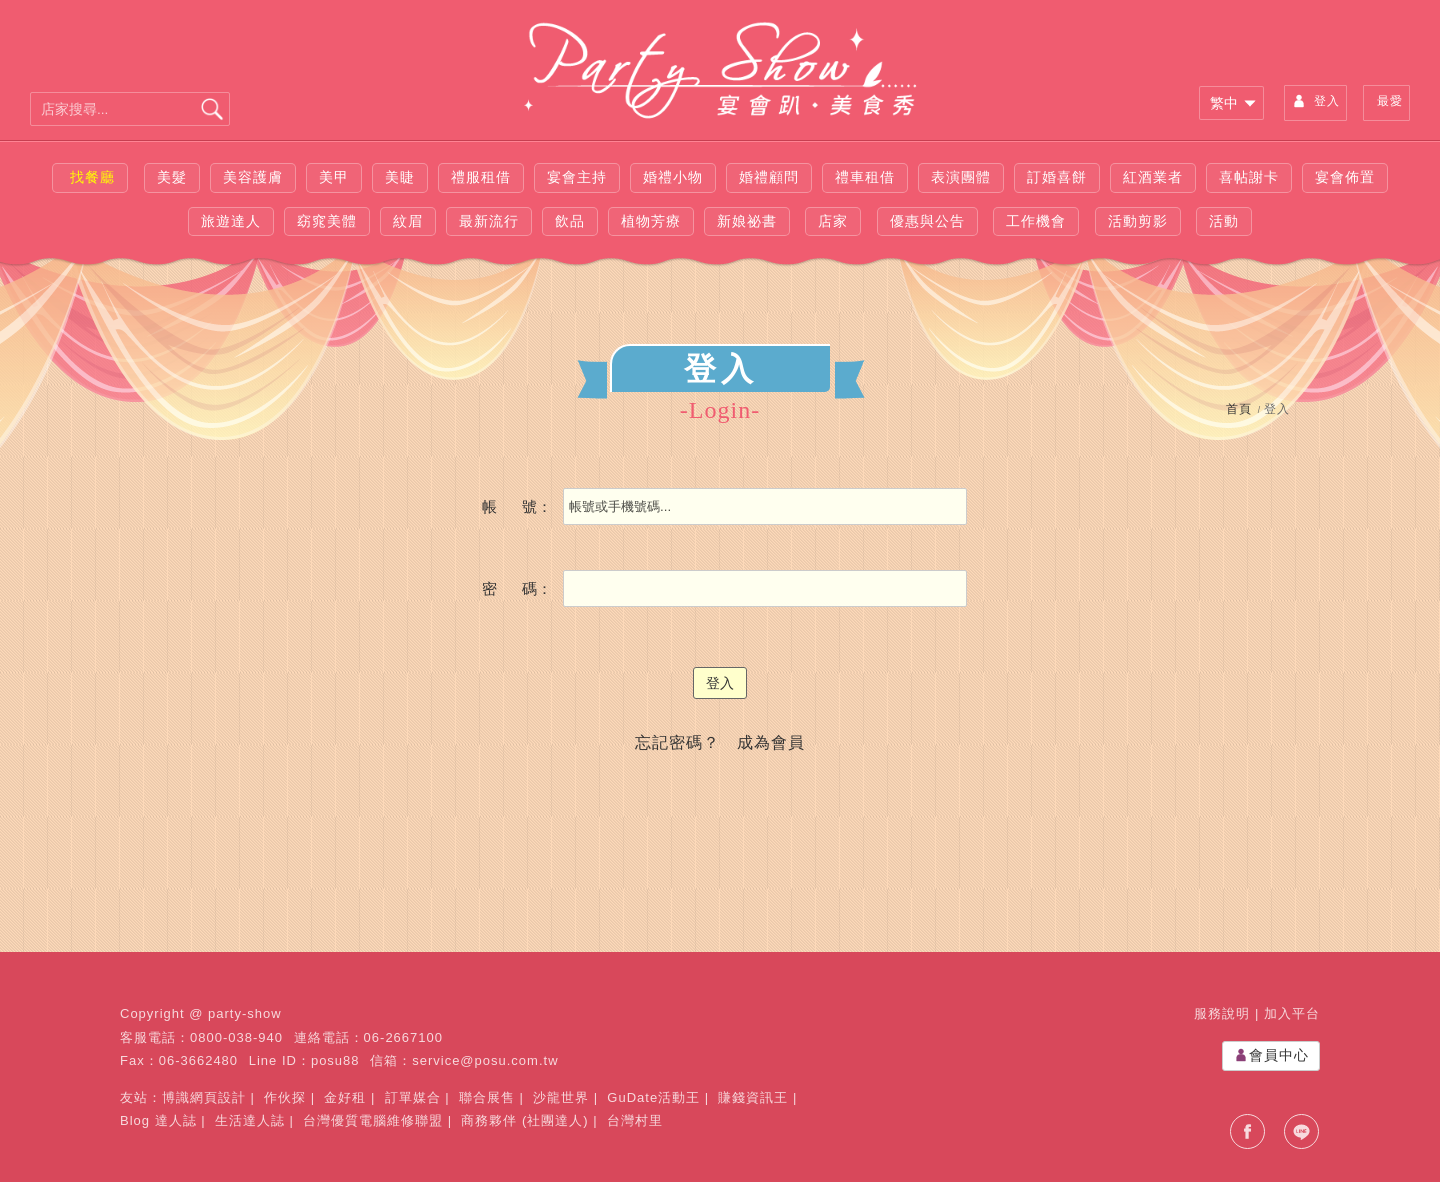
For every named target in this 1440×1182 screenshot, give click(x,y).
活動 (1224, 221)
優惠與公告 (927, 221)
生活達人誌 (250, 1120)
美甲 (334, 177)
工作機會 (1036, 221)
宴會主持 (577, 177)
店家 (833, 221)
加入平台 (1292, 1013)
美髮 (172, 177)
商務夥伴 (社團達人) (524, 1120)
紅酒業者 (1153, 177)
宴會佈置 (1345, 177)
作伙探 (285, 1097)
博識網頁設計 (204, 1097)
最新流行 (489, 221)
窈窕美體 (327, 221)
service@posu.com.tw (485, 1060)
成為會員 (771, 742)
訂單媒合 (413, 1097)
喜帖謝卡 (1249, 177)
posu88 (335, 1060)
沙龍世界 (561, 1097)
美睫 (400, 177)
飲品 (570, 221)
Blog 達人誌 (158, 1120)
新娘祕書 (747, 221)
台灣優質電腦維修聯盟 (373, 1120)
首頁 (1239, 409)
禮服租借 (481, 177)
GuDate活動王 (653, 1097)
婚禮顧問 (769, 177)
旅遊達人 (231, 221)
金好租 (345, 1097)
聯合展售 (487, 1097)
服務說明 (1222, 1013)
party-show (245, 1013)
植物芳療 (651, 221)
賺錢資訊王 (753, 1097)
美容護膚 (253, 177)
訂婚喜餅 (1057, 177)
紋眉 (408, 221)
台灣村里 (635, 1120)
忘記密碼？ (677, 742)
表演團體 (961, 177)
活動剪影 (1138, 221)
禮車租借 (865, 177)
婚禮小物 (673, 177)
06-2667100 (403, 1037)
